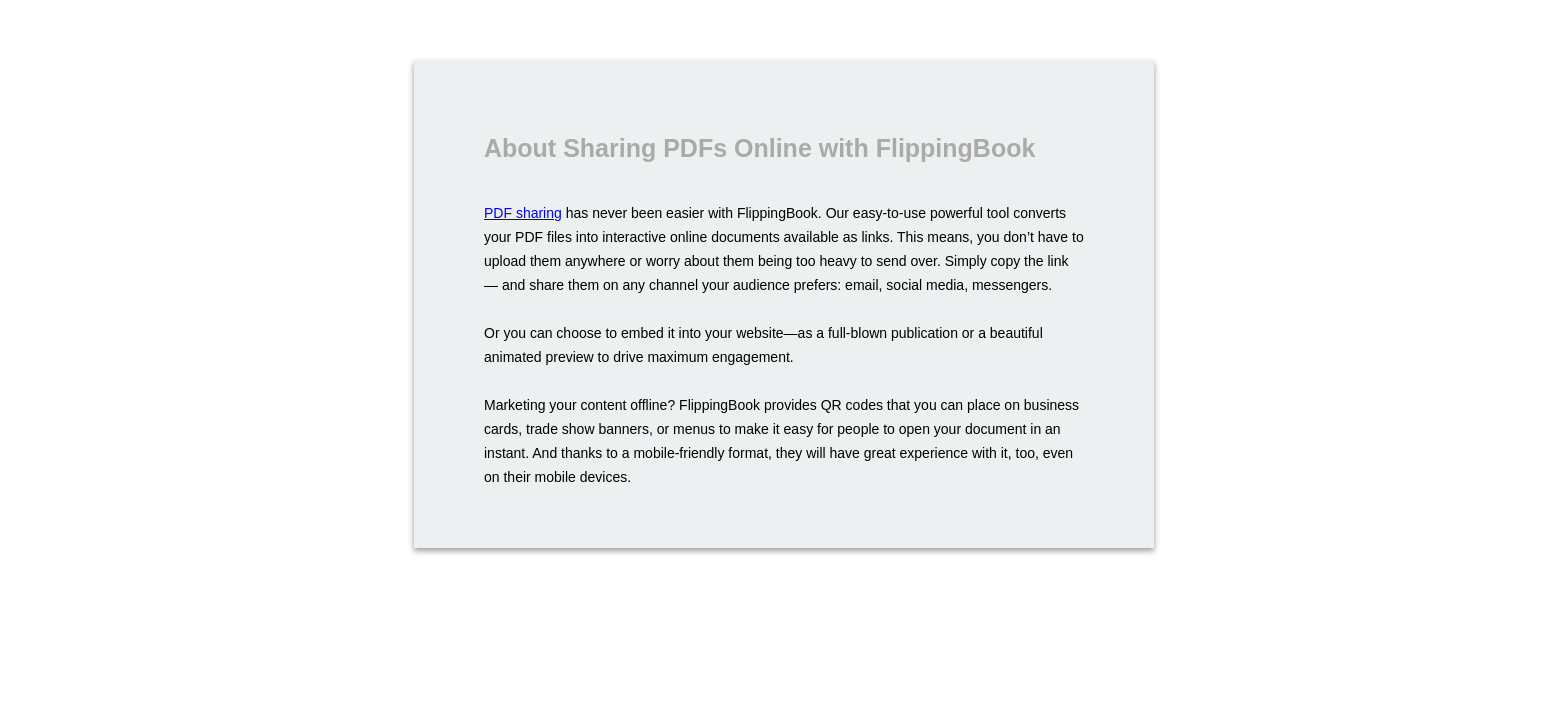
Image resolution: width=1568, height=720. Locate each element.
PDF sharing (523, 213)
